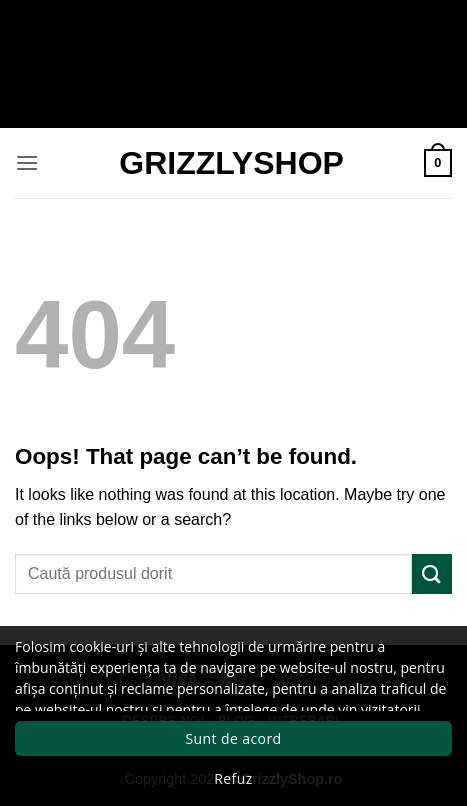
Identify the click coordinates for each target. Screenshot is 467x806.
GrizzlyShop (231, 163)
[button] (27, 162)
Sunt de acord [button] (233, 738)
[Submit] (432, 573)
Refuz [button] (233, 778)
